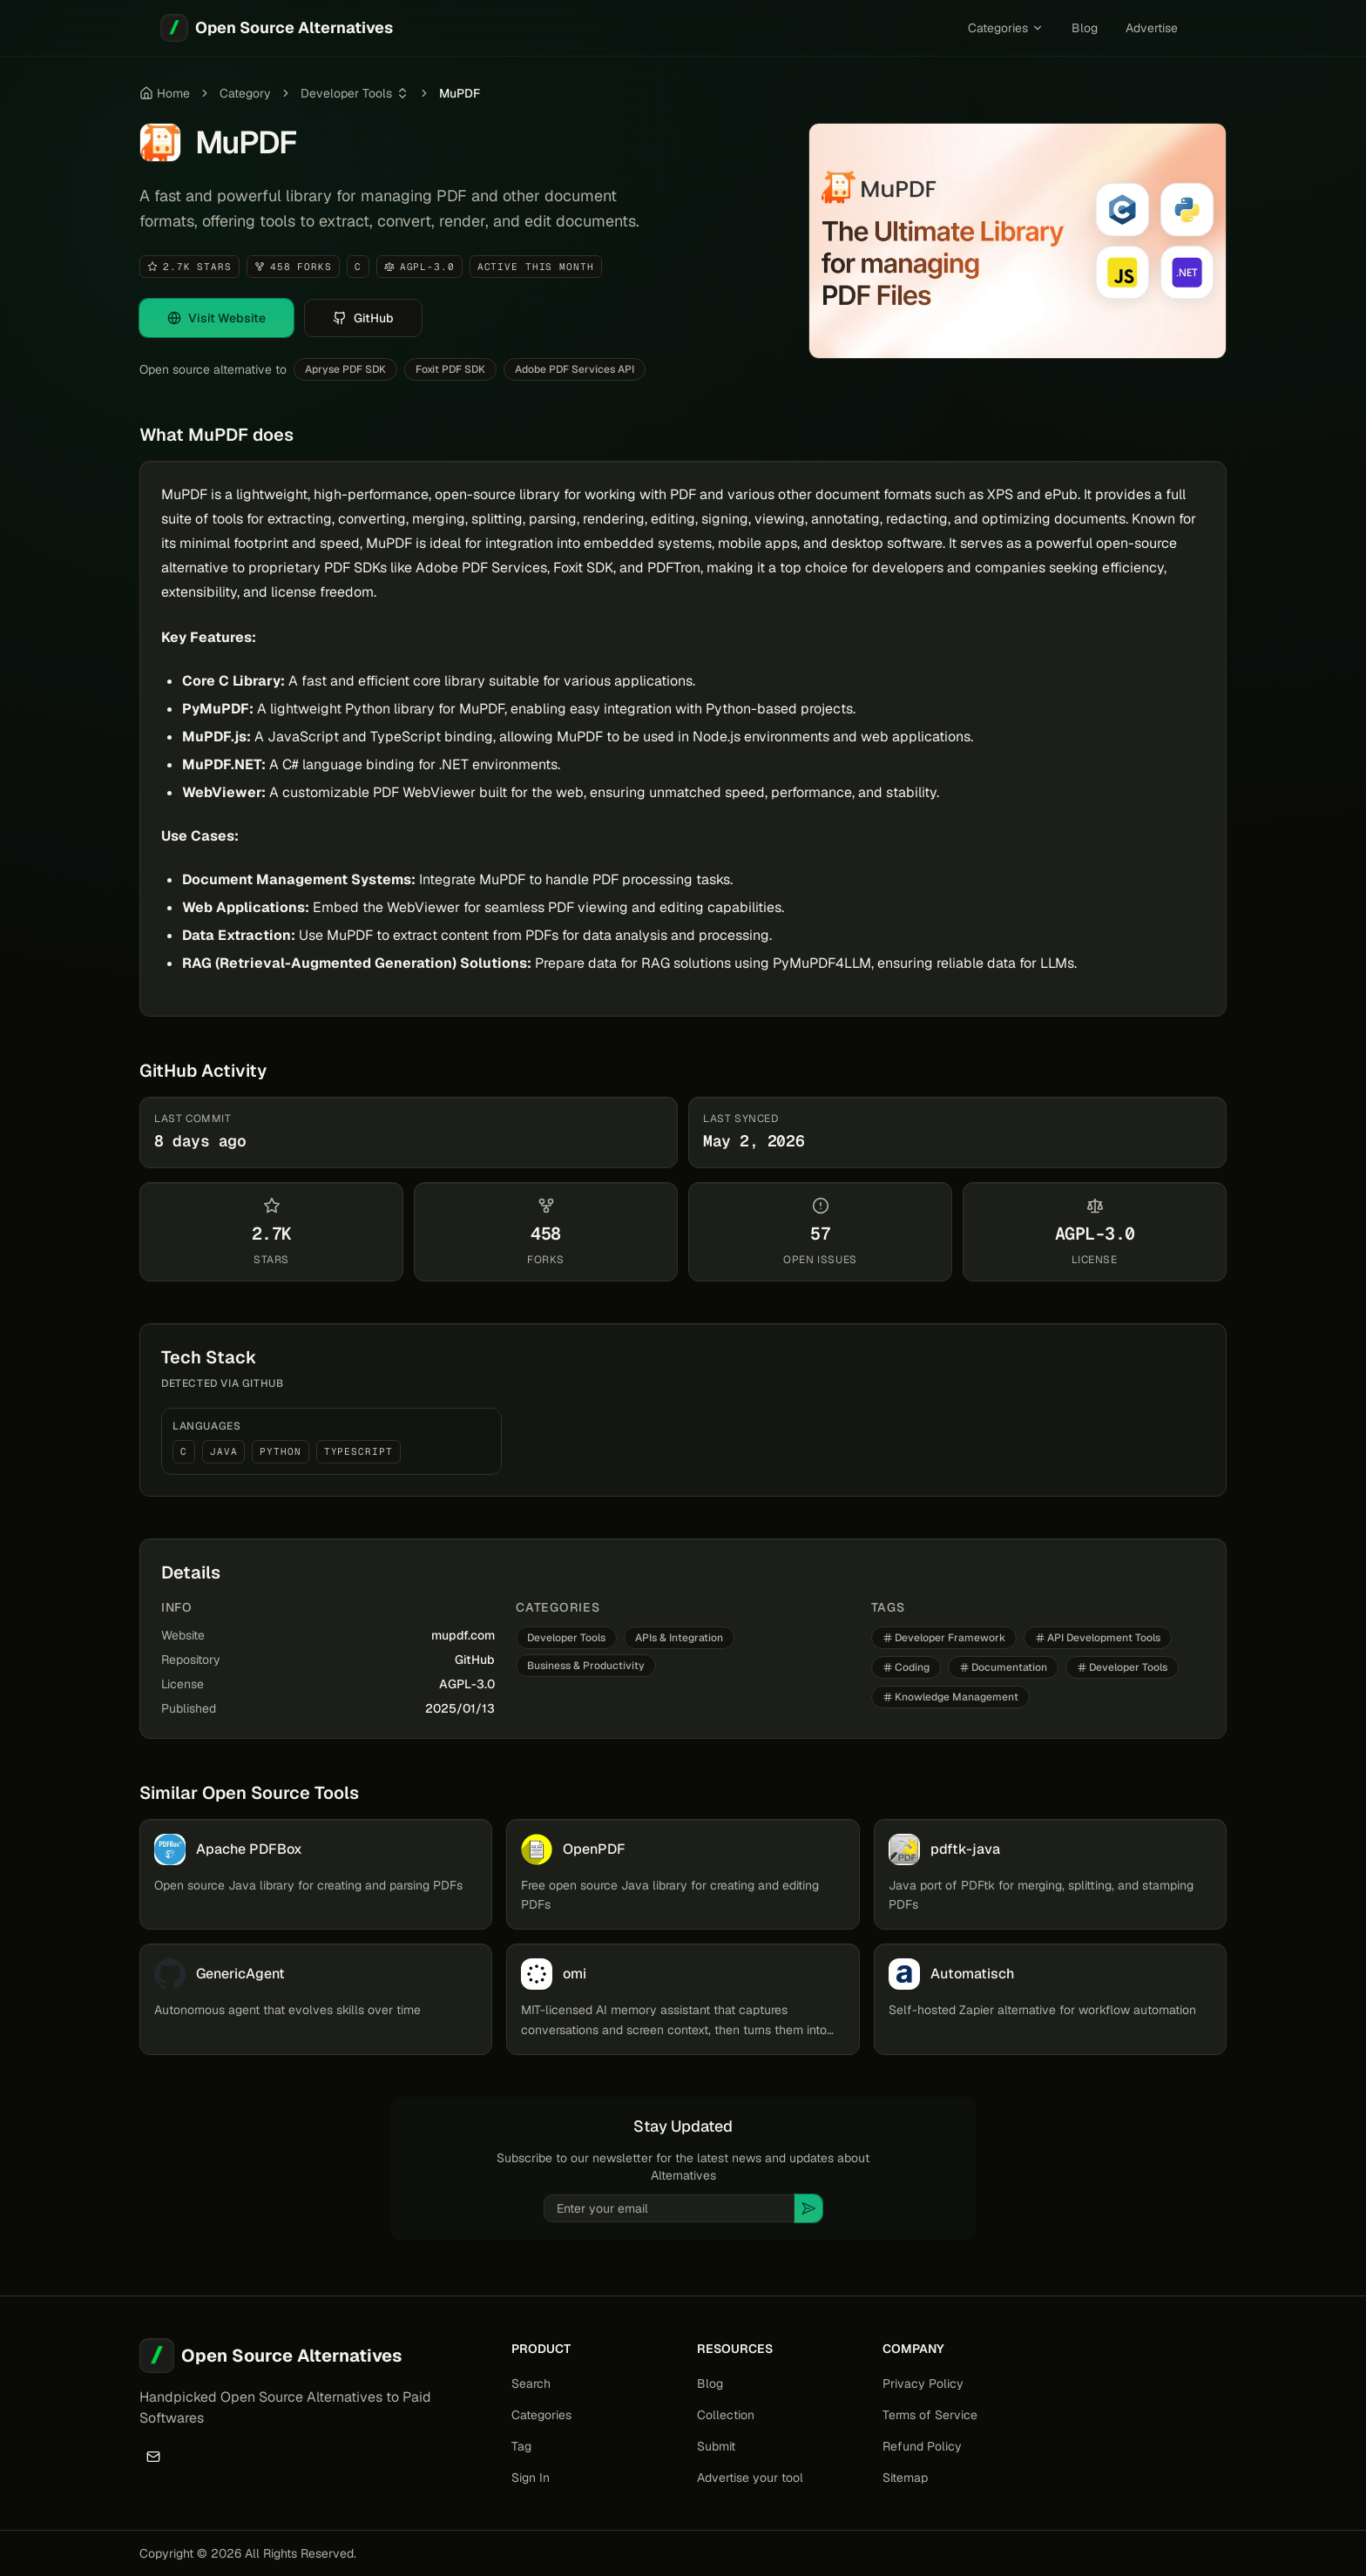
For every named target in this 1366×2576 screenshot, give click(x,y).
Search (531, 2383)
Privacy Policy (923, 2383)
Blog (1085, 28)
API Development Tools (1097, 1638)
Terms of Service (929, 2415)
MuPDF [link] (459, 93)
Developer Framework (943, 1638)
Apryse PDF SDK (345, 369)
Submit (716, 2446)
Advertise (1152, 28)
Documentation (1003, 1667)
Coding (906, 1667)
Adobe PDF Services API (574, 369)
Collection (725, 2415)
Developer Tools (346, 93)
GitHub (475, 1659)
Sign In (530, 2477)
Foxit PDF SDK (450, 369)
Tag (521, 2446)
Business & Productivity (586, 1666)
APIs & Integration (679, 1638)
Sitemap (905, 2477)
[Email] (153, 2457)
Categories (1006, 28)
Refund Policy (922, 2446)
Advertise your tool (750, 2477)
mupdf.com (463, 1635)
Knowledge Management (950, 1697)
